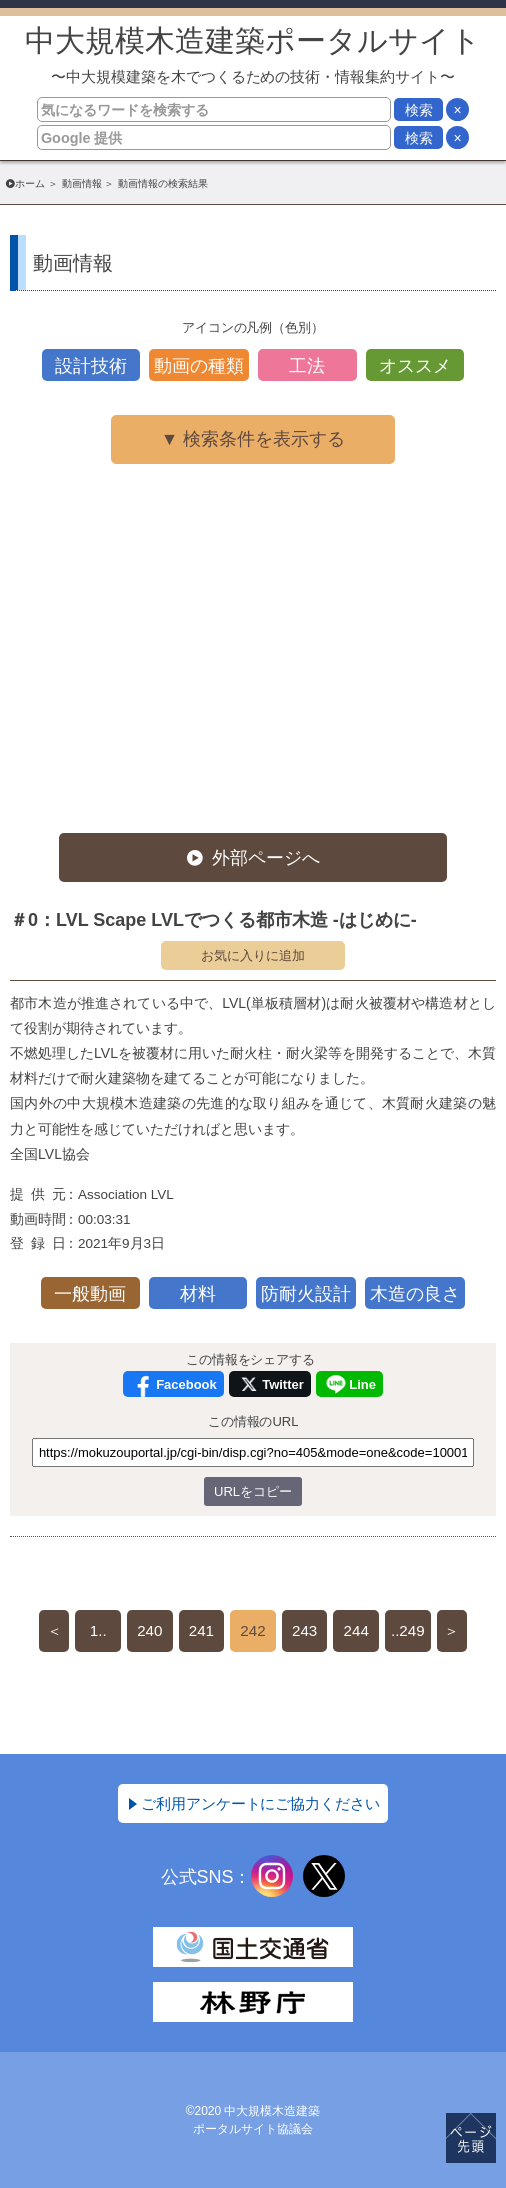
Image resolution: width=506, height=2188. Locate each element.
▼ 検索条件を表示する (253, 439)
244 (356, 1630)
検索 (419, 110)
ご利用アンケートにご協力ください (261, 1803)
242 (252, 1630)
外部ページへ (266, 858)
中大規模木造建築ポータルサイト (253, 54)
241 (201, 1630)
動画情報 (82, 183)
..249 (408, 1630)
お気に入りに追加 (253, 955)
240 (149, 1630)
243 (304, 1630)
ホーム (30, 183)
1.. (98, 1630)
